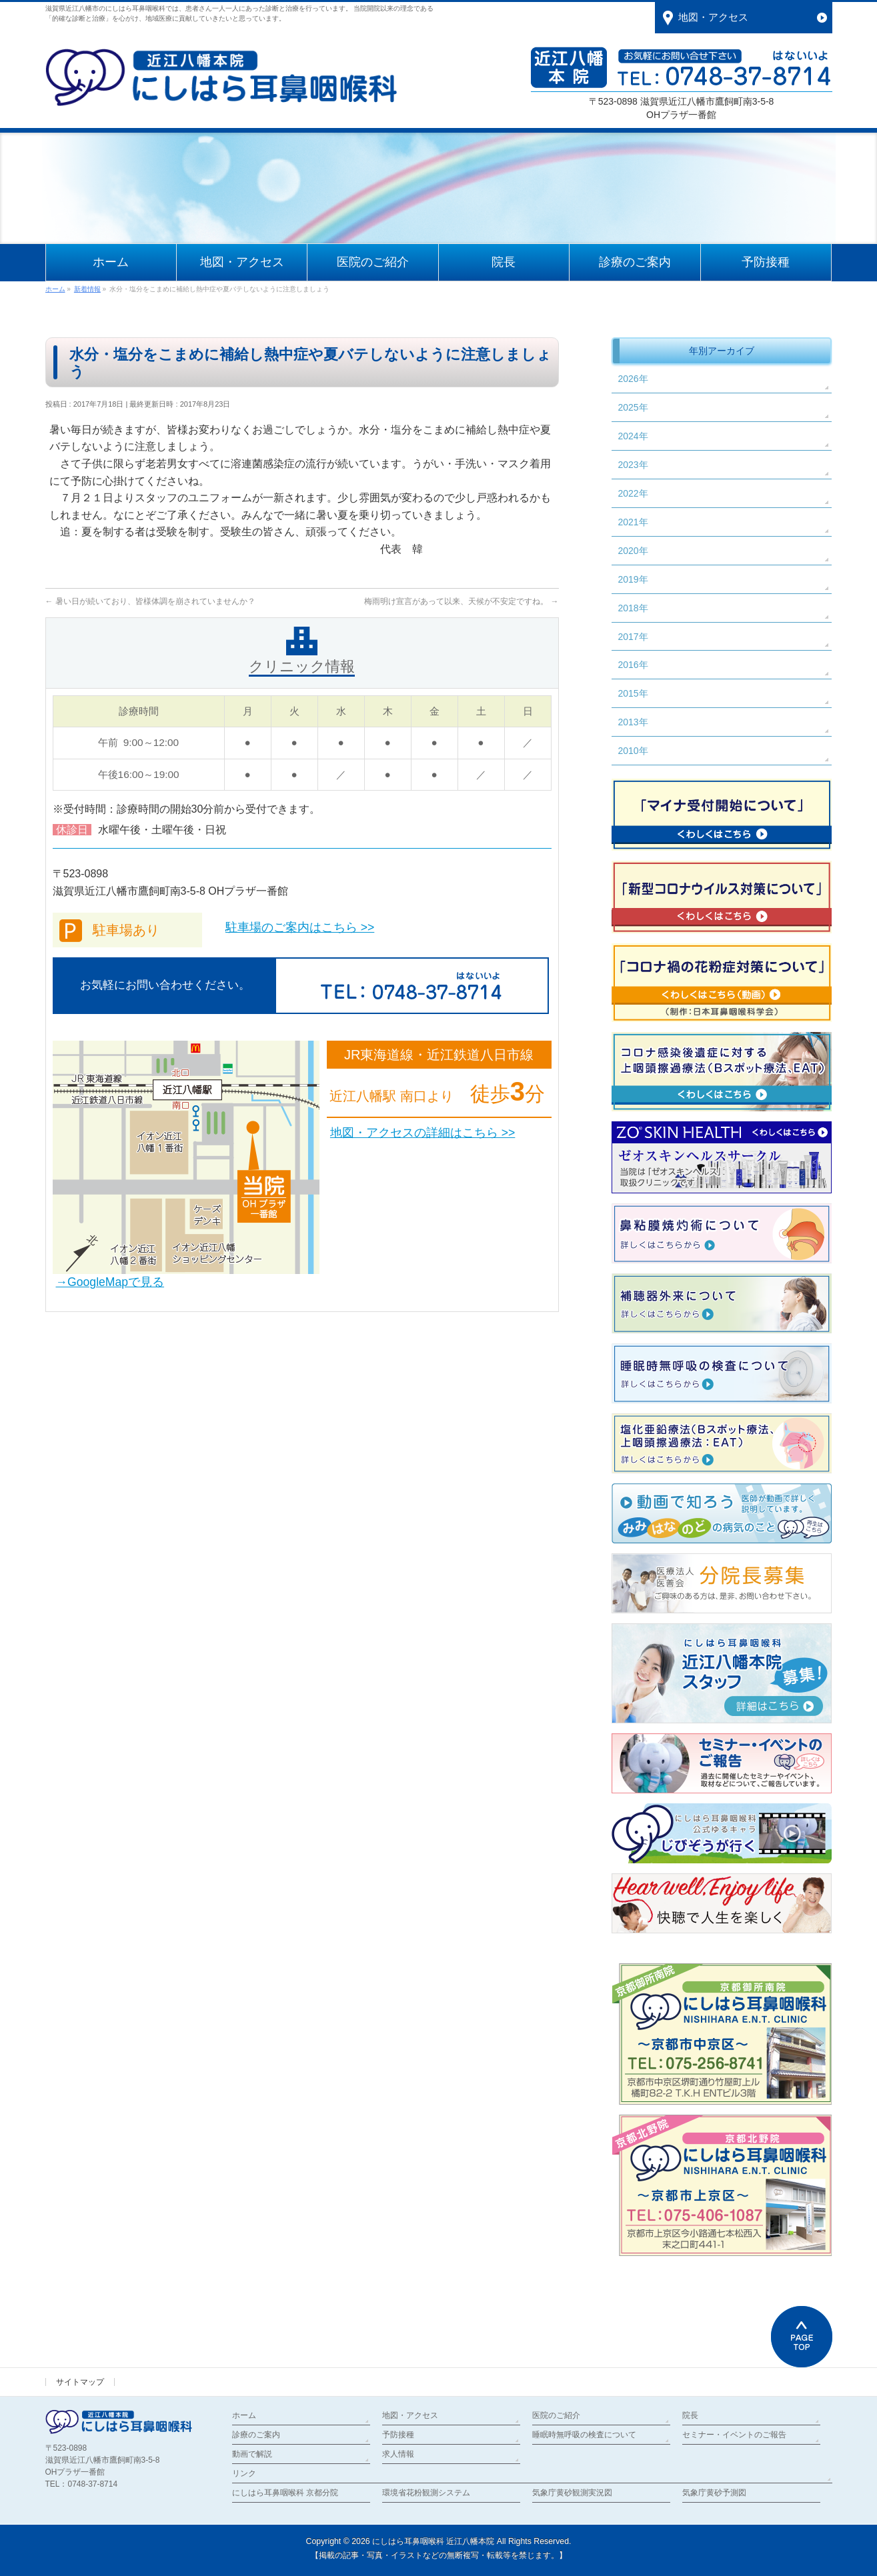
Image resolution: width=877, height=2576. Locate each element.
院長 (690, 2415)
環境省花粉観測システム (426, 2492)
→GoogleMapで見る (110, 1282)
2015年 (633, 693)
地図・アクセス (410, 2415)
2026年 (633, 378)
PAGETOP (801, 2336)
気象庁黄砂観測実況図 (572, 2492)
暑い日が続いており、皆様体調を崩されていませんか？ (150, 601)
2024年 (633, 436)
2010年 (633, 750)
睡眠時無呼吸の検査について (584, 2434)
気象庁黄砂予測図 (714, 2492)
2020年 (633, 550)
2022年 (633, 493)
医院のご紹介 (556, 2415)
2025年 (633, 407)
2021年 (633, 522)
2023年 (633, 464)
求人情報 (398, 2454)
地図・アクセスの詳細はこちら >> (422, 1132)
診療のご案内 (256, 2434)
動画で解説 (252, 2454)
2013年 (633, 722)
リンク (244, 2473)
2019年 (633, 579)
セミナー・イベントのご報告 (734, 2434)
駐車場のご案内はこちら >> (299, 927)
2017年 (633, 636)
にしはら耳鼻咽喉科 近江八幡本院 (433, 2541)
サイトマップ (80, 2382)
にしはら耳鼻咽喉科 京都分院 (285, 2492)
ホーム (244, 2415)
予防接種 (398, 2434)
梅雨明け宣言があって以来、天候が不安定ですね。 (461, 601)
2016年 (633, 664)
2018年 (633, 608)
